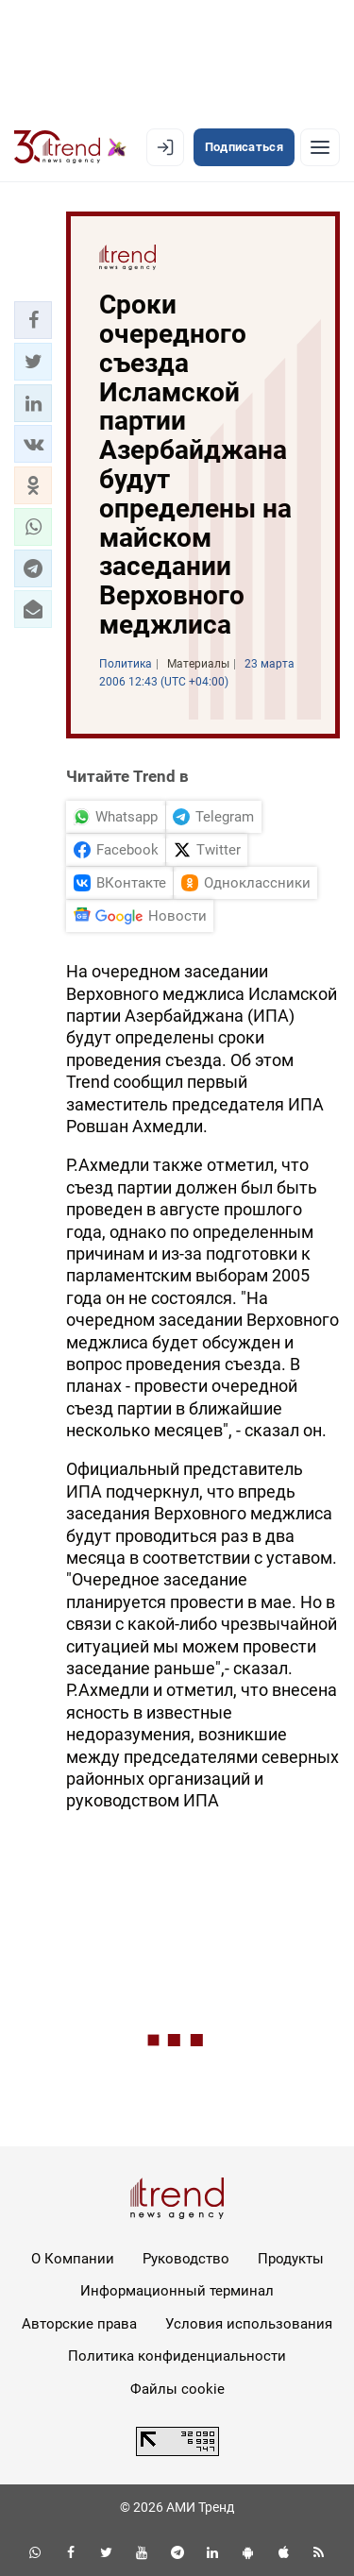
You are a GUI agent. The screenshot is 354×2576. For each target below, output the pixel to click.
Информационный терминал (177, 2290)
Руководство (186, 2258)
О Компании (72, 2258)
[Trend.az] (70, 147)
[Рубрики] (320, 147)
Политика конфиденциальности (177, 2355)
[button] (33, 320)
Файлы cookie (177, 2389)
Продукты (291, 2258)
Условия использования (248, 2323)
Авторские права (79, 2323)
